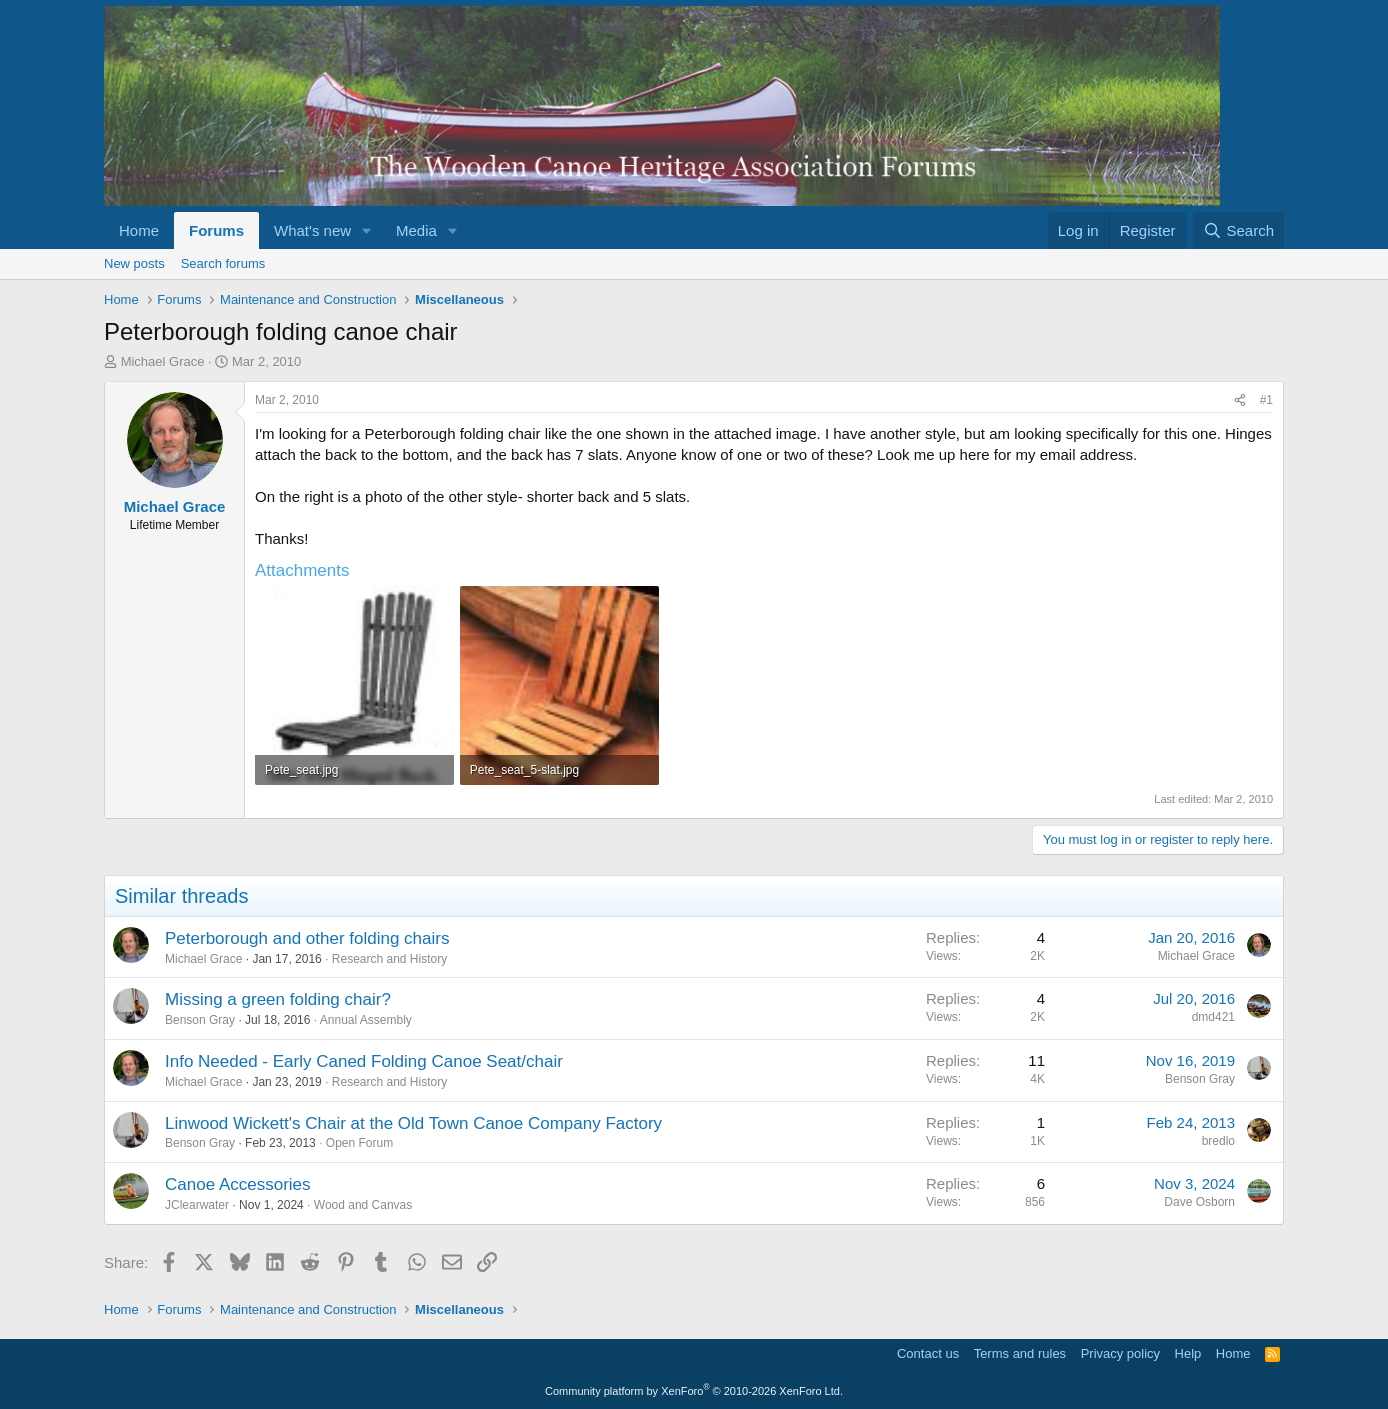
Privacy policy (1120, 1353)
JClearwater (197, 1205)
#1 (1266, 400)
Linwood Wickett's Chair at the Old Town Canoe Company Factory (413, 1123)
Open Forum (359, 1143)
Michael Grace (163, 361)
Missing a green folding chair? (278, 999)
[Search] (1238, 230)
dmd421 (1213, 1017)
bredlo (1218, 1141)
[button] (367, 230)
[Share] (1240, 400)
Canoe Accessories (238, 1184)
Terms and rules (1020, 1353)
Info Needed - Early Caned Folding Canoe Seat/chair (364, 1061)
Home (139, 230)
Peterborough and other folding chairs (307, 938)
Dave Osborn (1199, 1202)
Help (1188, 1353)
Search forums (223, 263)
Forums (216, 230)
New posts (134, 263)
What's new (312, 230)
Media (416, 230)
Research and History (389, 959)
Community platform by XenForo (694, 1391)
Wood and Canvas (363, 1205)
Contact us (928, 1353)
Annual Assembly (366, 1020)
